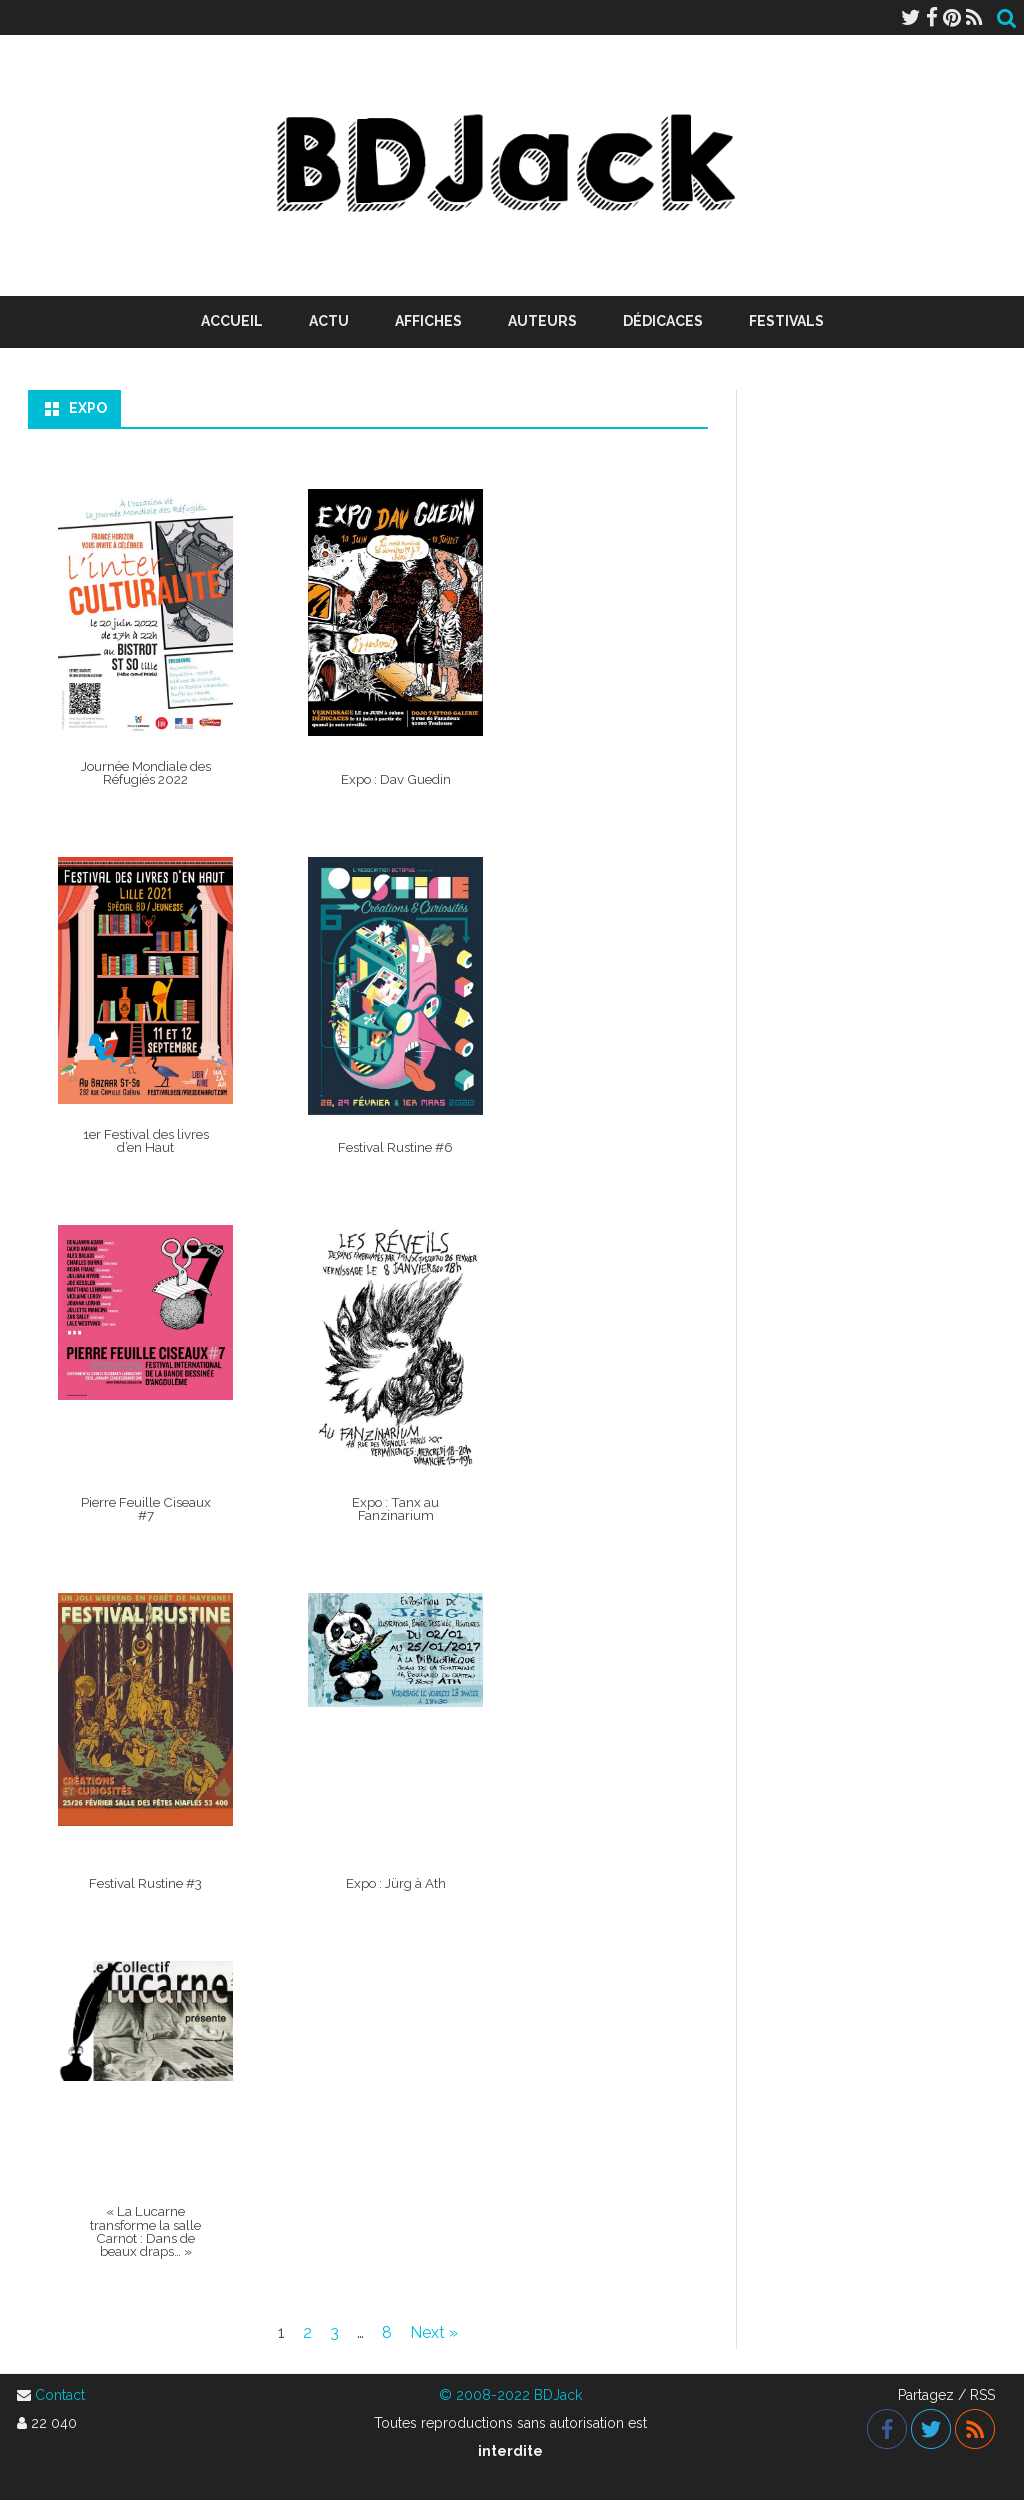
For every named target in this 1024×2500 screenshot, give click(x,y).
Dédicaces (663, 321)
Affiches (428, 321)
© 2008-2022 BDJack (510, 2395)
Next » (434, 2332)
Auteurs (542, 321)
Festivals (786, 321)
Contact (60, 2395)
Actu (329, 321)
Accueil (232, 321)
